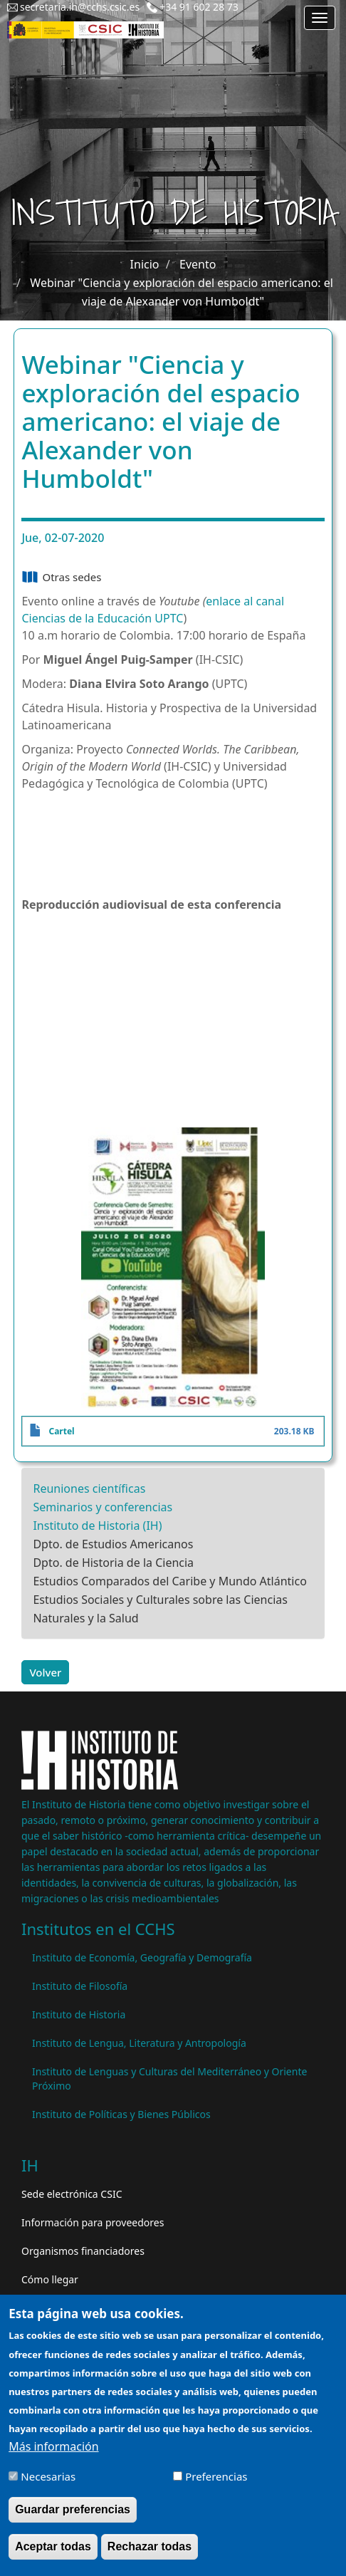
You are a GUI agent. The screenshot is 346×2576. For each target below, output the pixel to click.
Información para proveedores (92, 2222)
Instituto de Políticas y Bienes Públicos (121, 2114)
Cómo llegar (49, 2279)
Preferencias (216, 2476)
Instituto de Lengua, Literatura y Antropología (139, 2043)
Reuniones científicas (89, 1488)
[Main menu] (319, 18)
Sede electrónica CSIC (71, 2194)
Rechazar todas (150, 2546)
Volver (45, 1672)
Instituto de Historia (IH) (97, 1525)
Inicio (144, 264)
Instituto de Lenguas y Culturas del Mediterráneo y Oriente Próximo (169, 2078)
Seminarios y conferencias (102, 1507)
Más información (53, 2446)
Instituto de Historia (78, 2014)
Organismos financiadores (83, 2251)
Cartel (61, 1431)
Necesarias (48, 2476)
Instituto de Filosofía (79, 1986)
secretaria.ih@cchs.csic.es (80, 7)
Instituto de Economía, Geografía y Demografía (142, 1957)
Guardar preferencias (72, 2509)
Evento (197, 264)
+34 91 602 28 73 (198, 7)
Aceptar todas (53, 2546)
